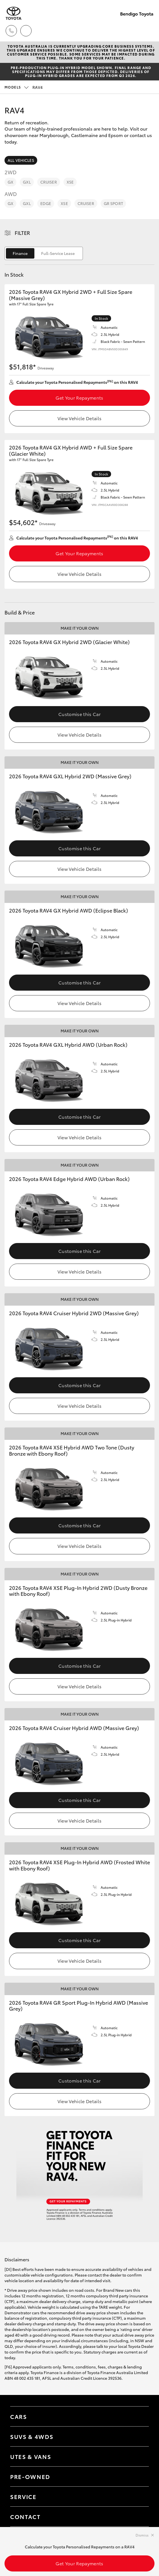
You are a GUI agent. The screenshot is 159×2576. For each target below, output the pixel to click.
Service (23, 2496)
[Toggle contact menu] (139, 2476)
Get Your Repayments (79, 397)
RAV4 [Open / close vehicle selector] (24, 87)
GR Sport (113, 203)
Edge (45, 203)
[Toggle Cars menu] (139, 2416)
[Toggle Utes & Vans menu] (139, 2456)
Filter (22, 232)
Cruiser (48, 182)
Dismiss (142, 2535)
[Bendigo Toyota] (13, 13)
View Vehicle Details (79, 418)
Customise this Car (79, 714)
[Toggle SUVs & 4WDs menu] (139, 2436)
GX (10, 182)
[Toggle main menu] (147, 30)
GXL (26, 182)
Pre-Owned (30, 2476)
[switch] (44, 253)
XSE (70, 182)
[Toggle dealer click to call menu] (11, 30)
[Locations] (26, 30)
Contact (25, 2516)
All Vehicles (21, 160)
